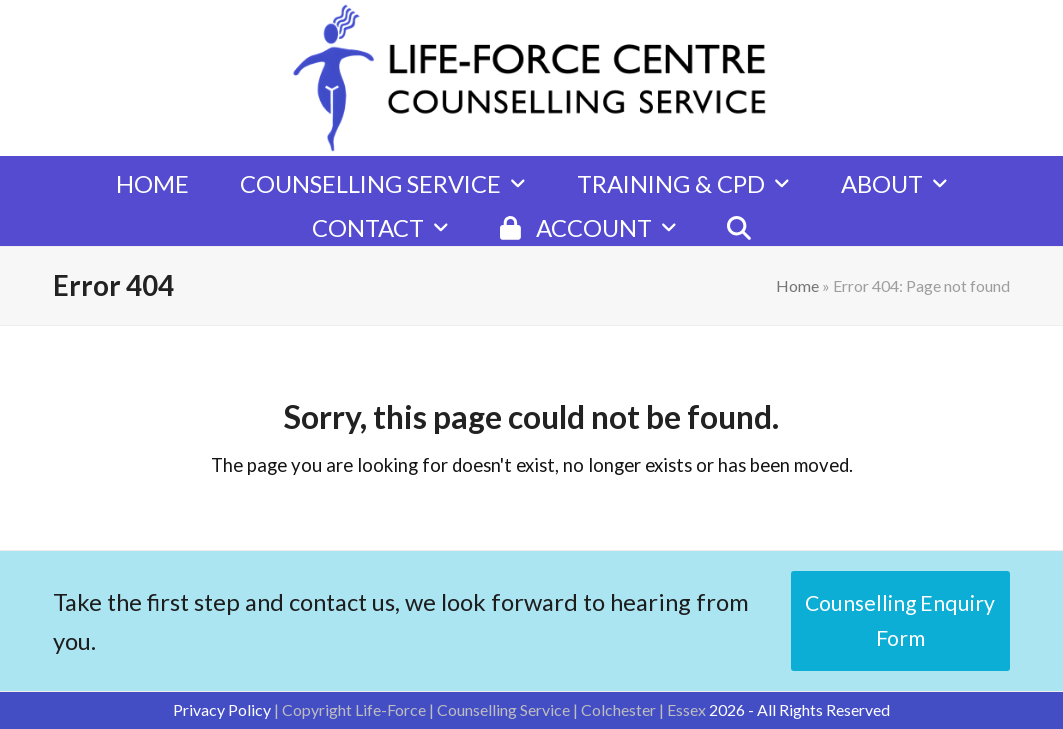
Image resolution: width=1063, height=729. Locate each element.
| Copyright (314, 709)
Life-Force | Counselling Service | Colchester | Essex (530, 709)
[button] (739, 218)
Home (797, 285)
